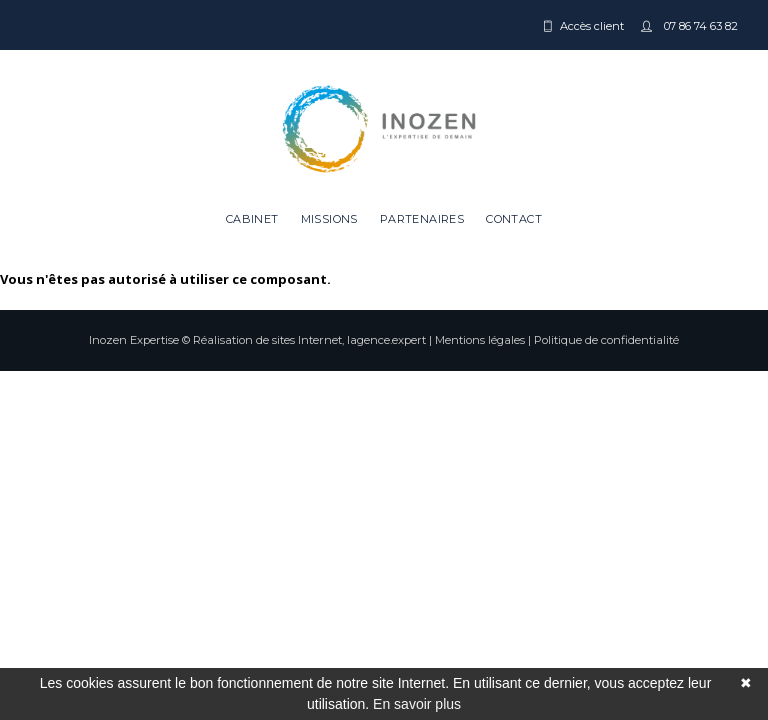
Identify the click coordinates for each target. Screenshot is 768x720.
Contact (514, 219)
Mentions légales (480, 340)
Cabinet (252, 219)
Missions (329, 219)
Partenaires (422, 219)
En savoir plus (417, 704)
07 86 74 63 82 (699, 26)
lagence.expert (386, 340)
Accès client (592, 26)
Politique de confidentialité (606, 340)
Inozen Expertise (134, 340)
